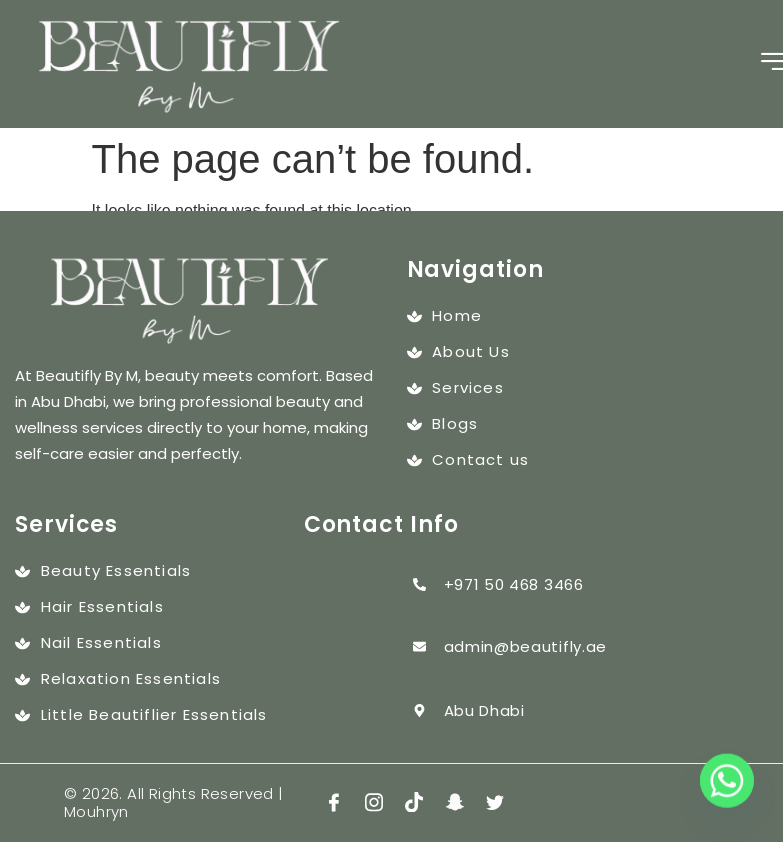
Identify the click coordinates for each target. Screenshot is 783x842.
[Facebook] (334, 804)
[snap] (455, 804)
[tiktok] (414, 804)
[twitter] (495, 804)
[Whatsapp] (727, 790)
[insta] (374, 804)
